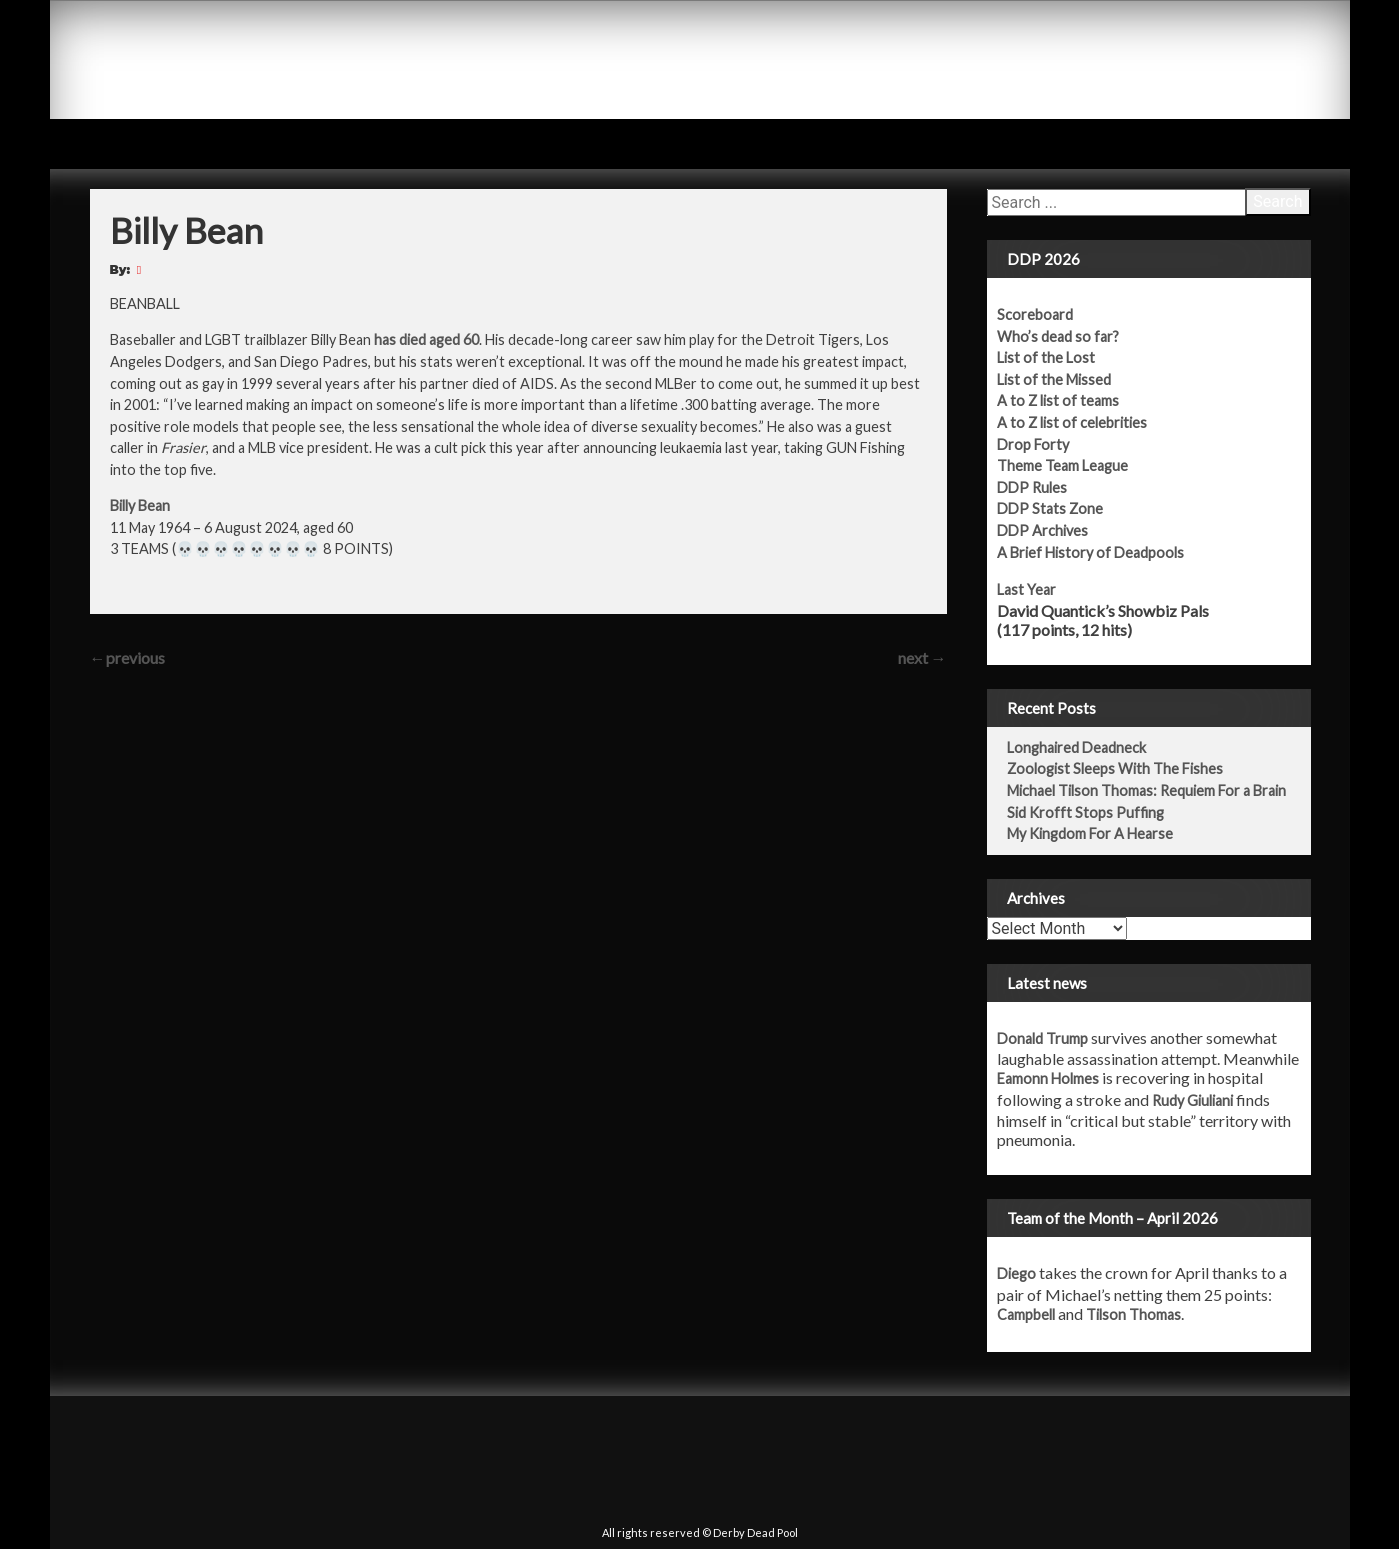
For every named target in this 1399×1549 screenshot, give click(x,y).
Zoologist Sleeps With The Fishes (1115, 768)
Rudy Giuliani (1192, 1100)
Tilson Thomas (1133, 1314)
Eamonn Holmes (1048, 1078)
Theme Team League (1062, 465)
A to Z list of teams (1058, 400)
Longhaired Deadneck (1076, 747)
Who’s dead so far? (1058, 336)
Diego (1016, 1273)
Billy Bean (140, 505)
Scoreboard (1035, 314)
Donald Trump (1042, 1038)
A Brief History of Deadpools (1090, 552)
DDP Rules (1032, 487)
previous (127, 657)
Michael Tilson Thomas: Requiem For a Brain (1146, 790)
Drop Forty (1033, 444)
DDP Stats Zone (1050, 508)
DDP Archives (1042, 530)
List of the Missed (1054, 379)
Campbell (1026, 1314)
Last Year (1026, 589)
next (922, 657)
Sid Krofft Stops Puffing (1085, 812)
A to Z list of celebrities (1072, 422)
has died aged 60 (426, 339)
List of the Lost (1046, 357)
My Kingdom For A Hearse (1090, 833)
